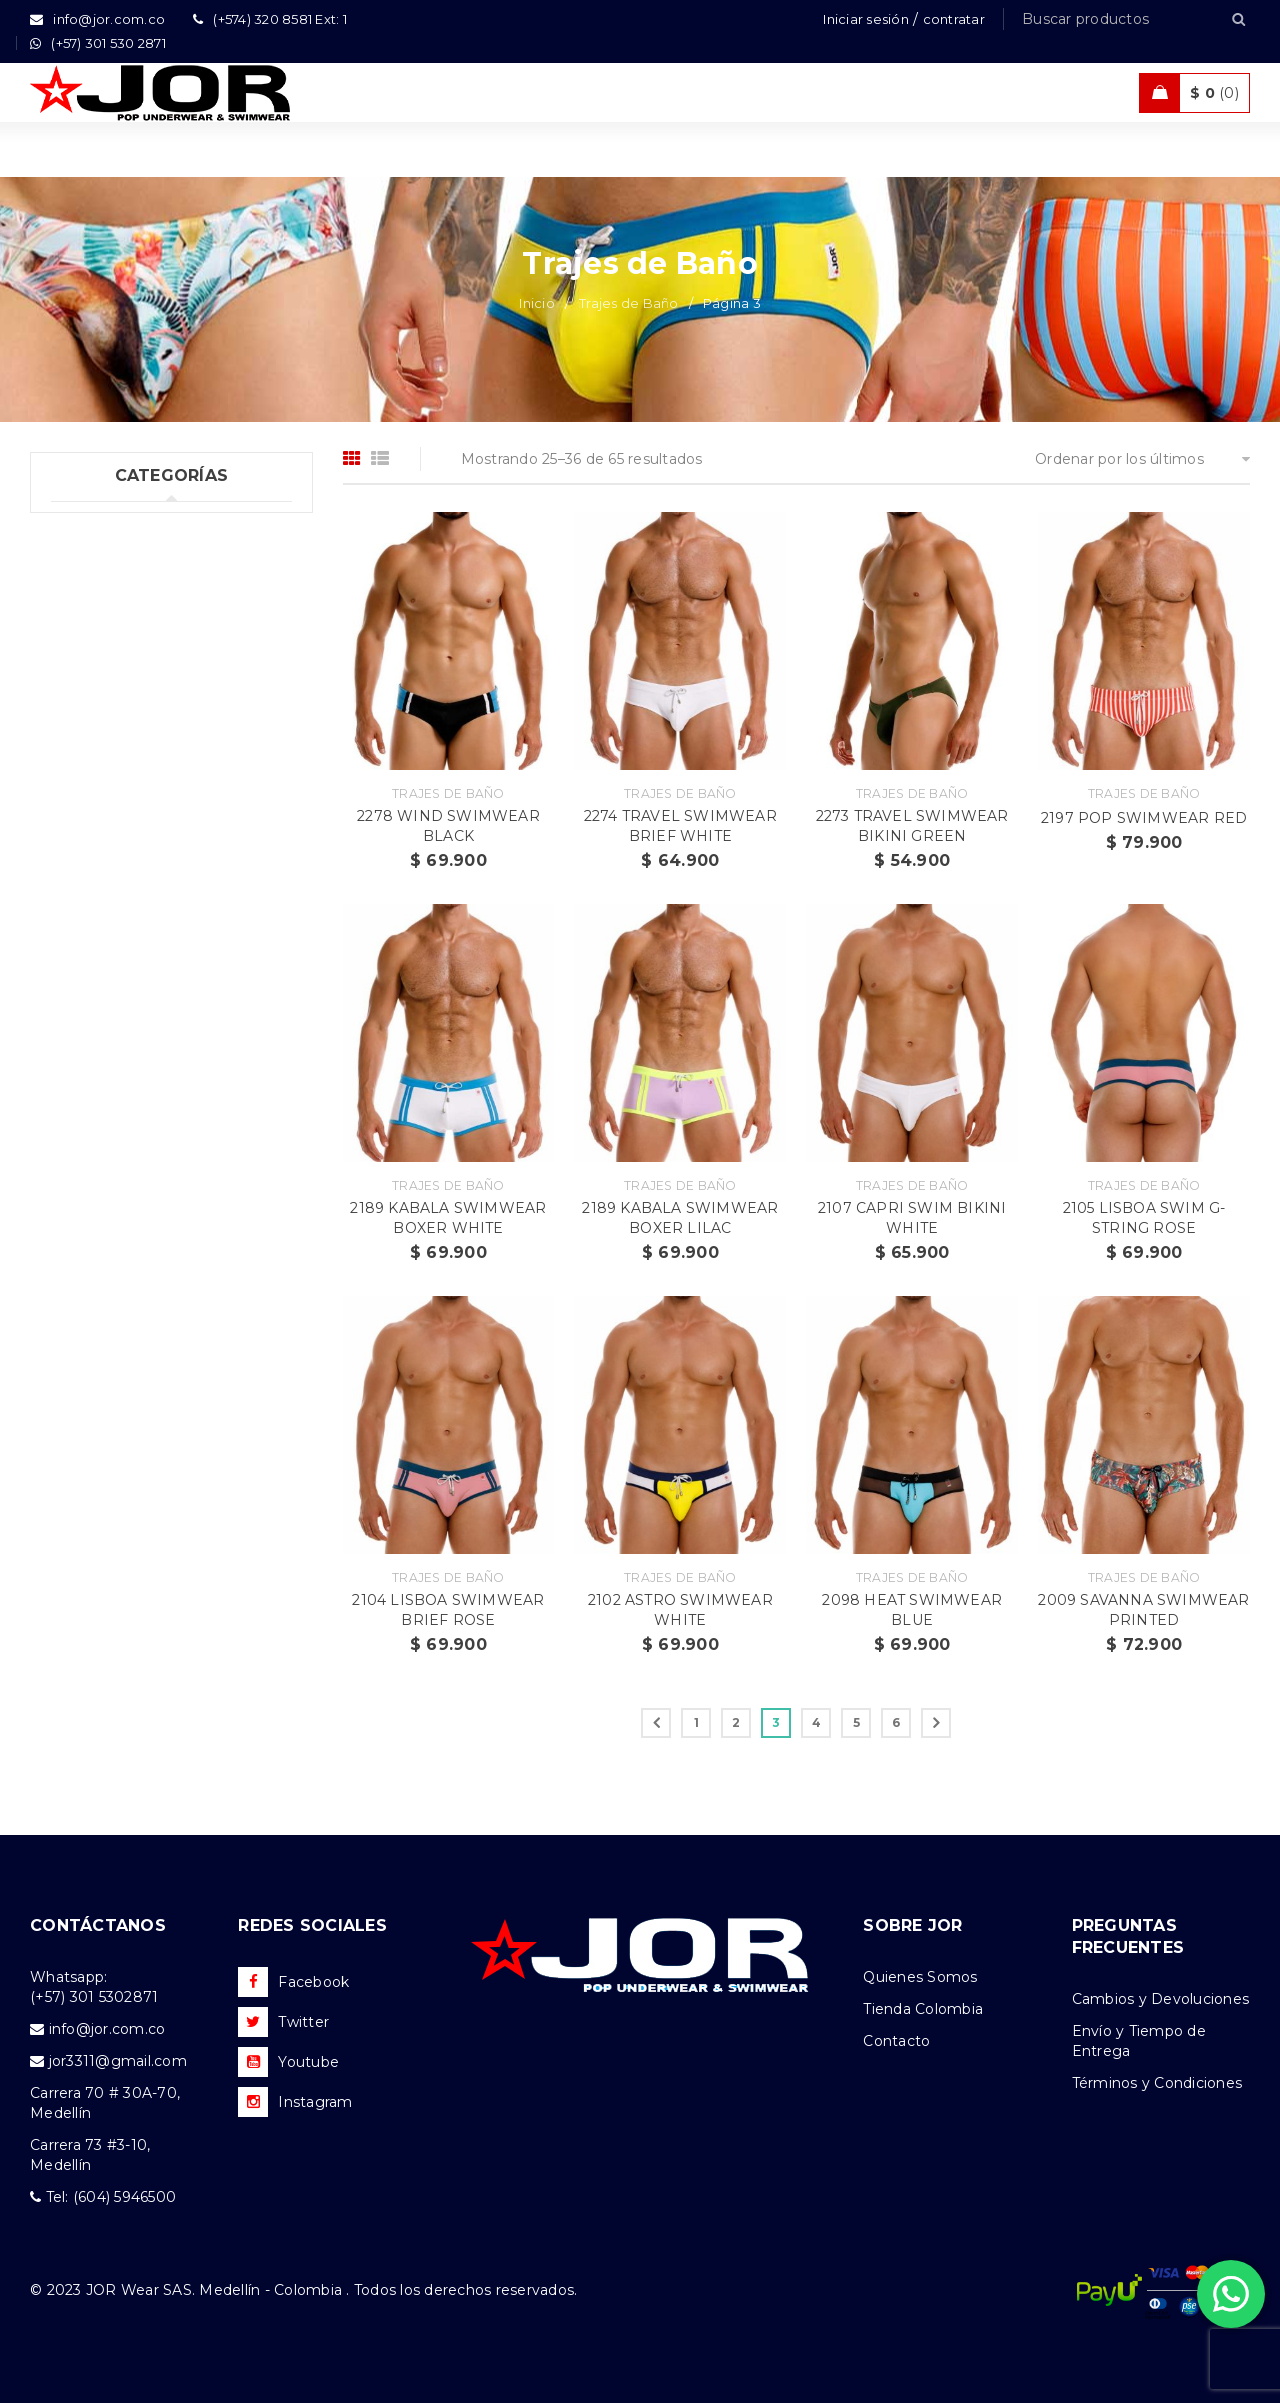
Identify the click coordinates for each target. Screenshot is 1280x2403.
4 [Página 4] (816, 1722)
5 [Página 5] (856, 1722)
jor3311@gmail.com (118, 2061)
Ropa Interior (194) (118, 566)
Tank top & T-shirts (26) (133, 607)
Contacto (896, 2041)
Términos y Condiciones (1157, 2083)
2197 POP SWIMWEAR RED (1144, 818)
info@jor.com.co (107, 2029)
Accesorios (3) (101, 853)
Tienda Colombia (923, 2009)
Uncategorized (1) (114, 525)
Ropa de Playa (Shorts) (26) (148, 730)
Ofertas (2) (89, 771)
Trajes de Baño (629, 303)
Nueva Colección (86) (128, 812)
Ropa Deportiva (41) (122, 689)
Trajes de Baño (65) (118, 648)
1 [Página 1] (696, 1722)
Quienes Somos (920, 1977)
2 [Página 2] (736, 1722)
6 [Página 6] (896, 1722)
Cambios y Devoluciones (1161, 1999)
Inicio (537, 303)
